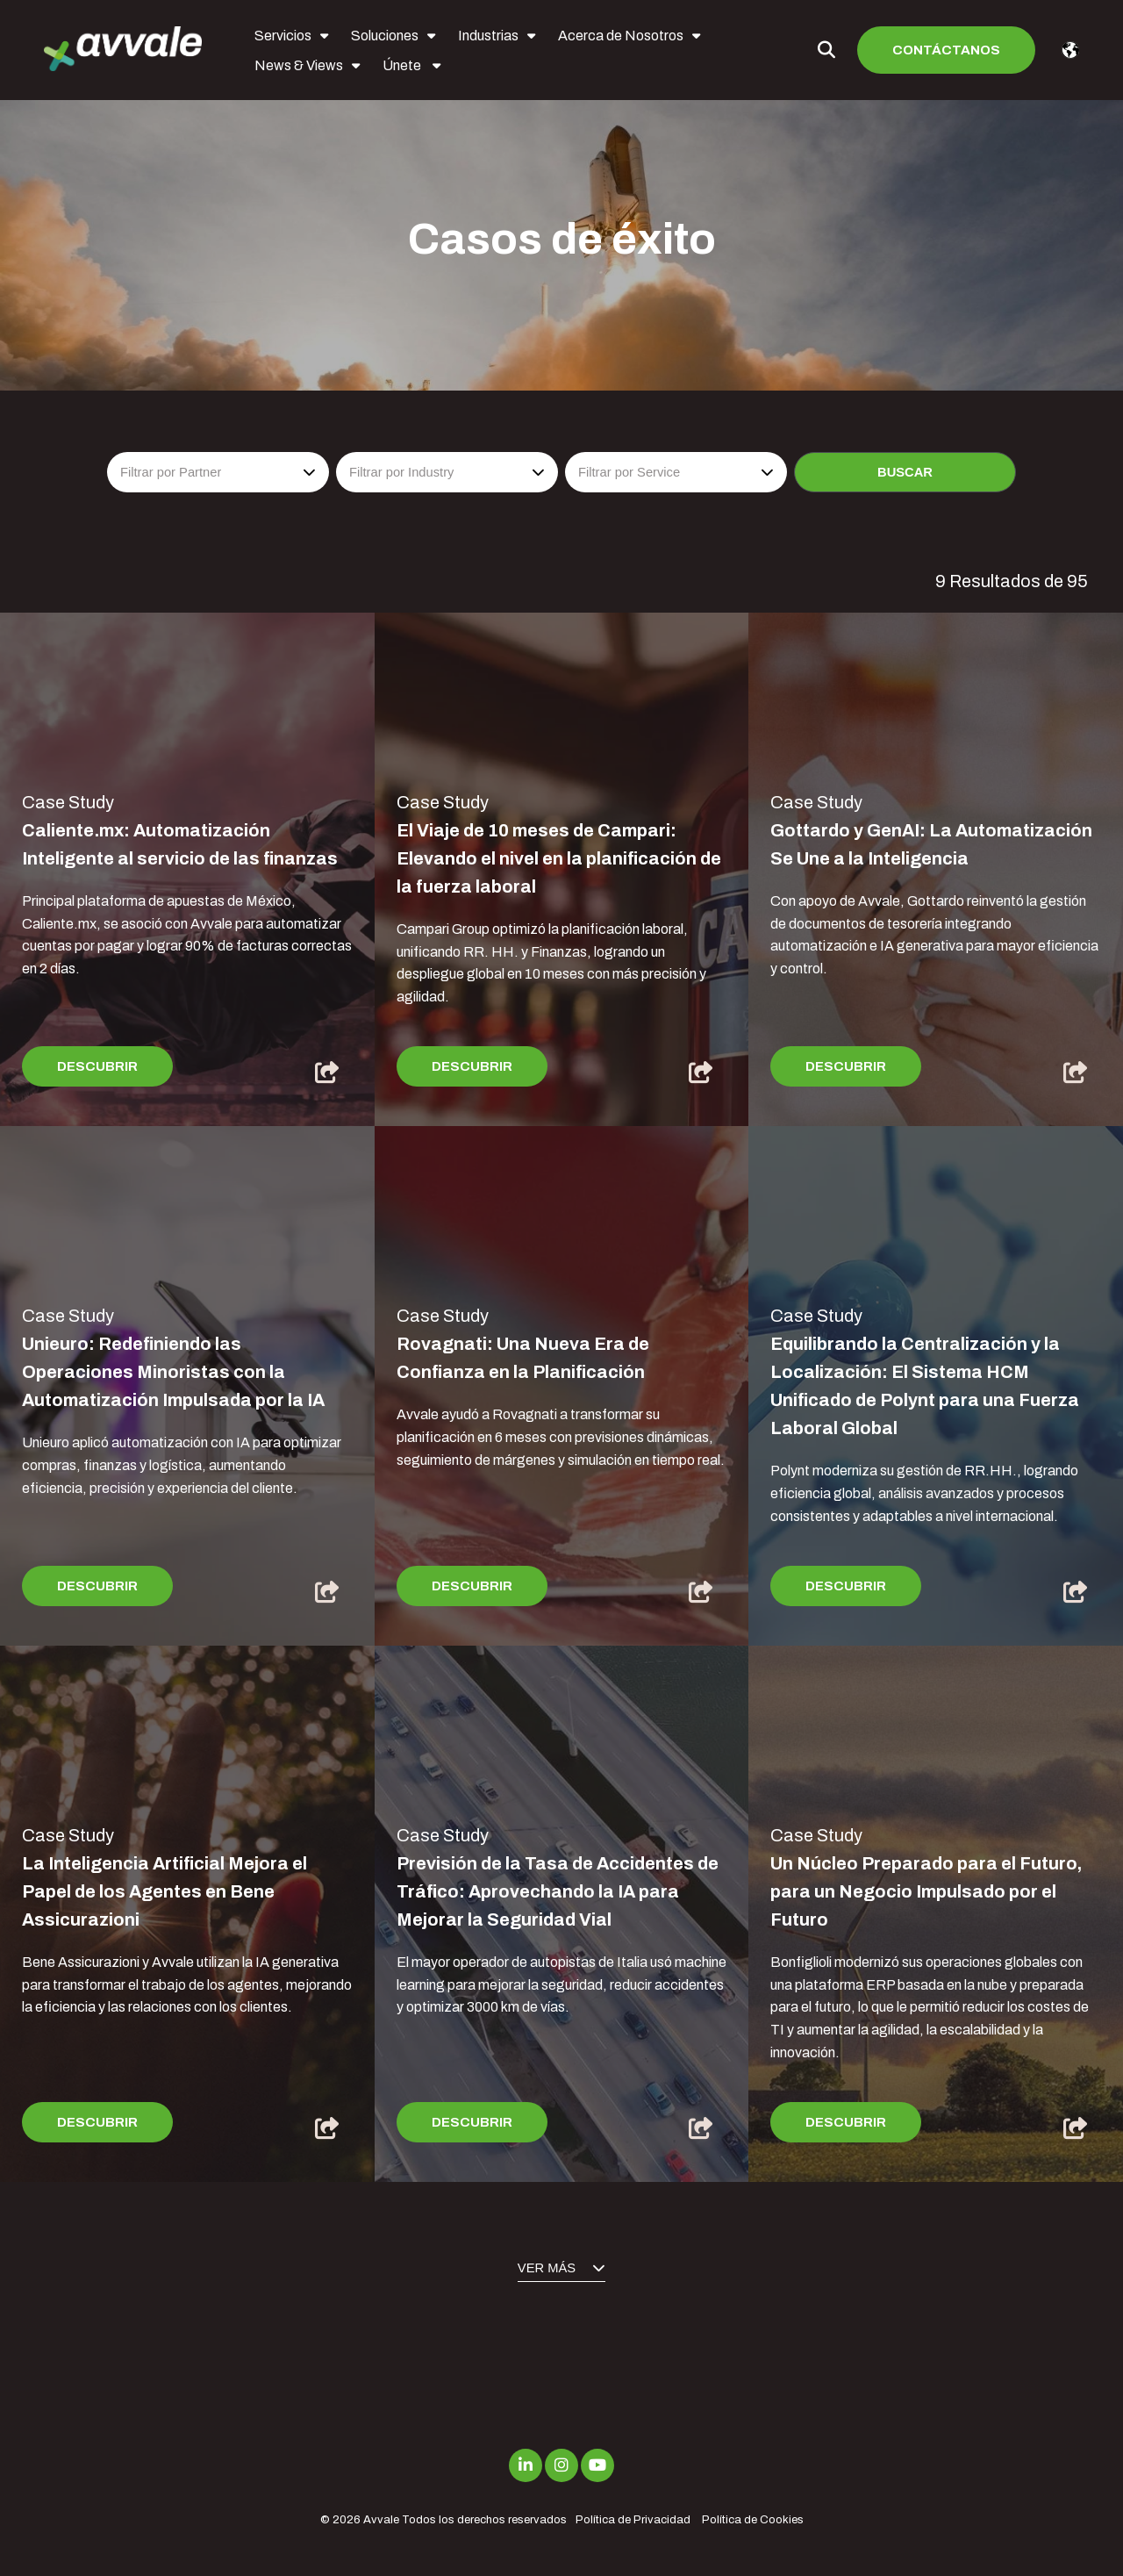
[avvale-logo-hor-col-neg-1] (123, 50)
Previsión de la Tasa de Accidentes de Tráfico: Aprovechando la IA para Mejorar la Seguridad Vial (558, 1891)
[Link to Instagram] (561, 2465)
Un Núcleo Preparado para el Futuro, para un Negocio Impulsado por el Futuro (926, 1891)
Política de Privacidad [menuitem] (633, 2520)
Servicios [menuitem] (282, 35)
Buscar (905, 472)
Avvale (381, 2520)
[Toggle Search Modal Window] (826, 50)
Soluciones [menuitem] (384, 35)
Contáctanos (946, 50)
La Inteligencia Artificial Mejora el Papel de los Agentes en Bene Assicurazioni (164, 1891)
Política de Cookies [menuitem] (753, 2520)
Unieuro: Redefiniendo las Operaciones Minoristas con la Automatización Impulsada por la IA (173, 1372)
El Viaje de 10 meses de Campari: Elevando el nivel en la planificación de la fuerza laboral (559, 858)
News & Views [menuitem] (298, 65)
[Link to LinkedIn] (525, 2465)
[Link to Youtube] (597, 2465)
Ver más (561, 2268)
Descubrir (97, 1066)
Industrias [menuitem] (488, 35)
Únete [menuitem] (403, 65)
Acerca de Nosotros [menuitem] (620, 35)
